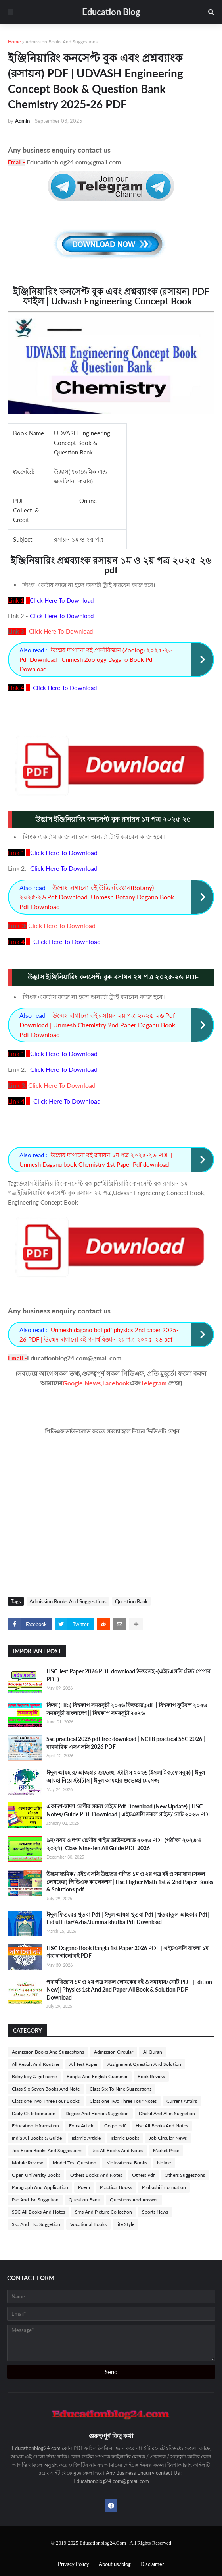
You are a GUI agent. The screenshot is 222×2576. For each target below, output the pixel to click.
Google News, (82, 1383)
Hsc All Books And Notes (162, 2126)
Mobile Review (27, 2163)
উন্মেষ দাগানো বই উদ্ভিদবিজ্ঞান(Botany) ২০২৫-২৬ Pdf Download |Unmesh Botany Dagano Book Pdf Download (96, 897)
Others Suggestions (185, 2175)
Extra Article (81, 2126)
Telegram (153, 1383)
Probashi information (164, 2187)
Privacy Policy (73, 2564)
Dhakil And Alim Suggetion (167, 2113)
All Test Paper (83, 2064)
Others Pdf (143, 2175)
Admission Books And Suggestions (61, 41)
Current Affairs (181, 2101)
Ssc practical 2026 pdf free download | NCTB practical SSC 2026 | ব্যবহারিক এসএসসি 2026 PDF (125, 1742)
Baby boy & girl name (34, 2076)
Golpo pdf (115, 2126)
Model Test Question (74, 2163)
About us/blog (115, 2564)
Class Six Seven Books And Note (46, 2089)
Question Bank (131, 1601)
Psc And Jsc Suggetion (35, 2200)
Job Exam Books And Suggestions (47, 2150)
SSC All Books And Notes (38, 2212)
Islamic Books (125, 2138)
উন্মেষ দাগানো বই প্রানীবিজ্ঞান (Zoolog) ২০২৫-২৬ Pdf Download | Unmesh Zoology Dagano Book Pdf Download (95, 659)
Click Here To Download (61, 631)
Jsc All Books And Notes (117, 2150)
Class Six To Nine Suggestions (120, 2089)
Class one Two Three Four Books (46, 2101)
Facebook (116, 1383)
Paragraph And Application (40, 2187)
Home (14, 41)
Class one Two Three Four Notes (123, 2101)
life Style (125, 2224)
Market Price (166, 2150)
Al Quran (152, 2052)
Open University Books (36, 2175)
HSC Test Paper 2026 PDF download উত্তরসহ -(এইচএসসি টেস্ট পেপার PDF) (128, 1675)
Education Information (35, 2126)
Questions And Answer (134, 2200)
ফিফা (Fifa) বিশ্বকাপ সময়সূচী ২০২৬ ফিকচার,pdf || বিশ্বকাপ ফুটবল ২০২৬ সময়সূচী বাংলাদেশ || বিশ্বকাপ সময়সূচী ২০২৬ (126, 1709)
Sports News (155, 2212)
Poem (84, 2187)
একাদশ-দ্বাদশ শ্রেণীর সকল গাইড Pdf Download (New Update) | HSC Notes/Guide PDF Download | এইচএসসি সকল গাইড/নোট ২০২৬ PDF (128, 1810)
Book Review (151, 2076)
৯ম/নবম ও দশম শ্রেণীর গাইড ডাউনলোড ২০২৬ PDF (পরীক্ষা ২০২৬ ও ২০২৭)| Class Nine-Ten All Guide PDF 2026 (123, 1844)
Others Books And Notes (96, 2175)
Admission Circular (113, 2052)
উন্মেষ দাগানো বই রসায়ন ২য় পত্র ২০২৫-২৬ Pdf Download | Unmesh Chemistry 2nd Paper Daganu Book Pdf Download (97, 1024)
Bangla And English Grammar (97, 2076)
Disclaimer (152, 2564)
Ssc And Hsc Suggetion (36, 2224)
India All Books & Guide (37, 2138)
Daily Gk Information (34, 2113)
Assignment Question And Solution (144, 2064)
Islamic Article (86, 2138)
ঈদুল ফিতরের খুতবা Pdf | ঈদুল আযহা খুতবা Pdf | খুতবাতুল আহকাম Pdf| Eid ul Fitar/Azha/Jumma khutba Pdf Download (127, 1918)
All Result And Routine (35, 2064)
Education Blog (111, 11)
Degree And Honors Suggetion (97, 2113)
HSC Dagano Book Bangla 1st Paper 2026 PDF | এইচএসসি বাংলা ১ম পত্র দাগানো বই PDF (127, 1952)
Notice (164, 2163)
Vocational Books (88, 2224)
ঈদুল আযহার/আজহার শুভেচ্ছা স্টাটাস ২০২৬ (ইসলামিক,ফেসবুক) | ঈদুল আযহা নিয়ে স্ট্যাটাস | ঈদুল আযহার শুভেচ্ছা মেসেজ (125, 1776)
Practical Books (116, 2187)
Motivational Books (126, 2163)
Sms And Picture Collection (103, 2212)
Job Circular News (168, 2138)
